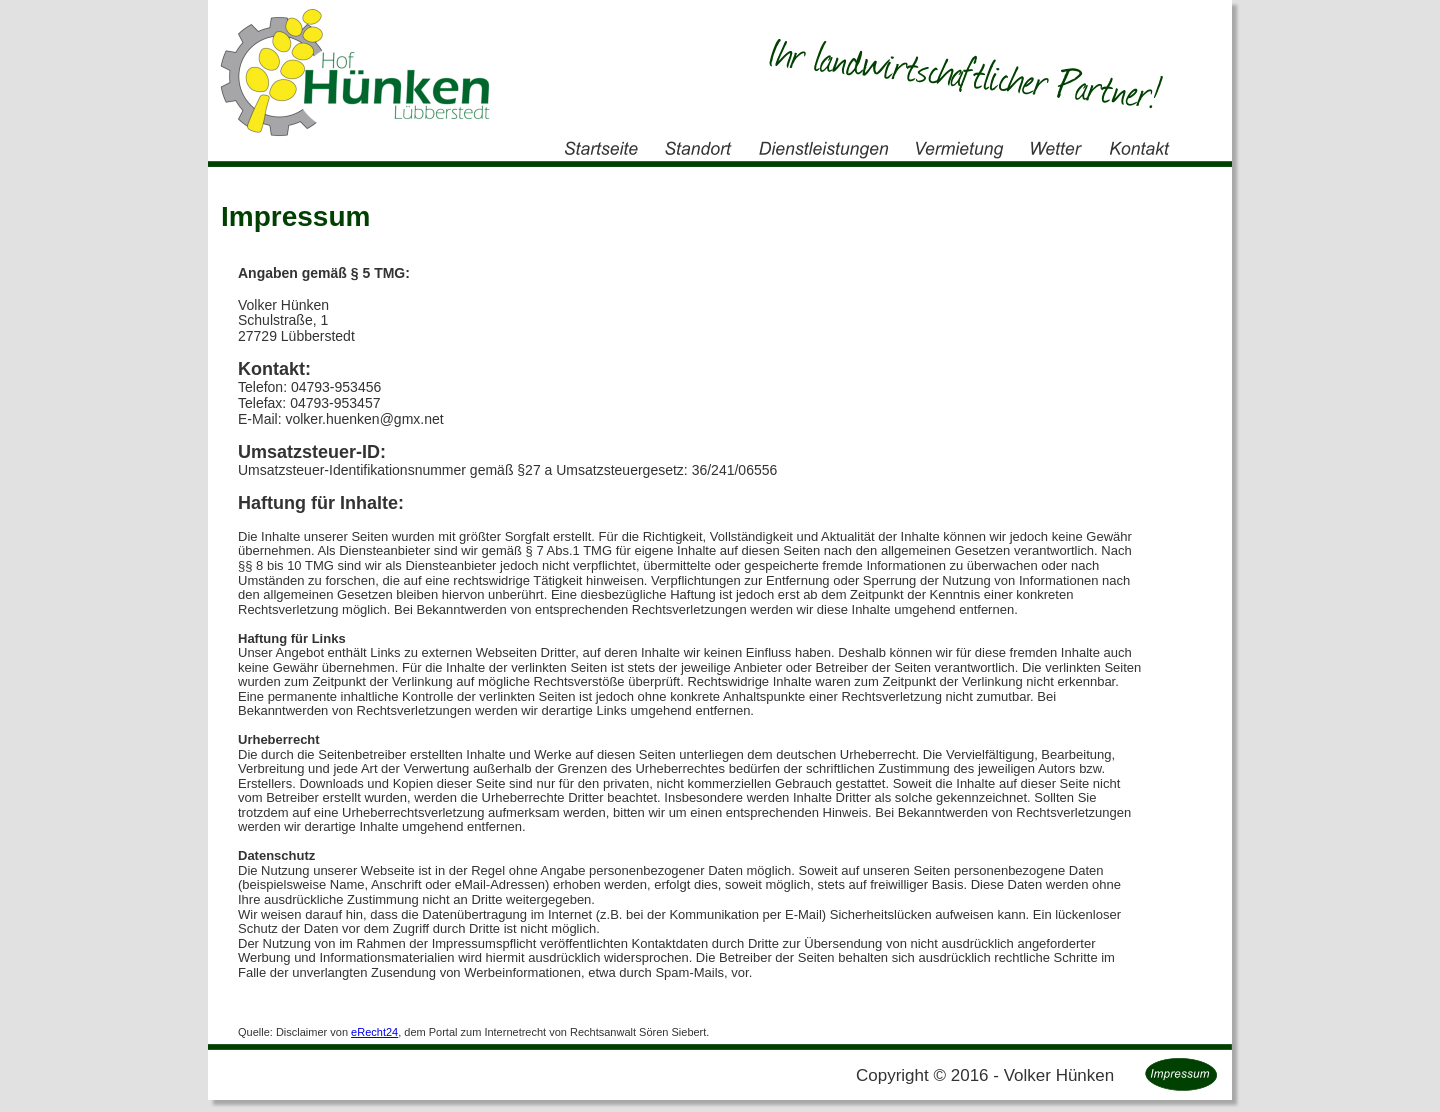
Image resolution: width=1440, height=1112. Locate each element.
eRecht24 (374, 1032)
